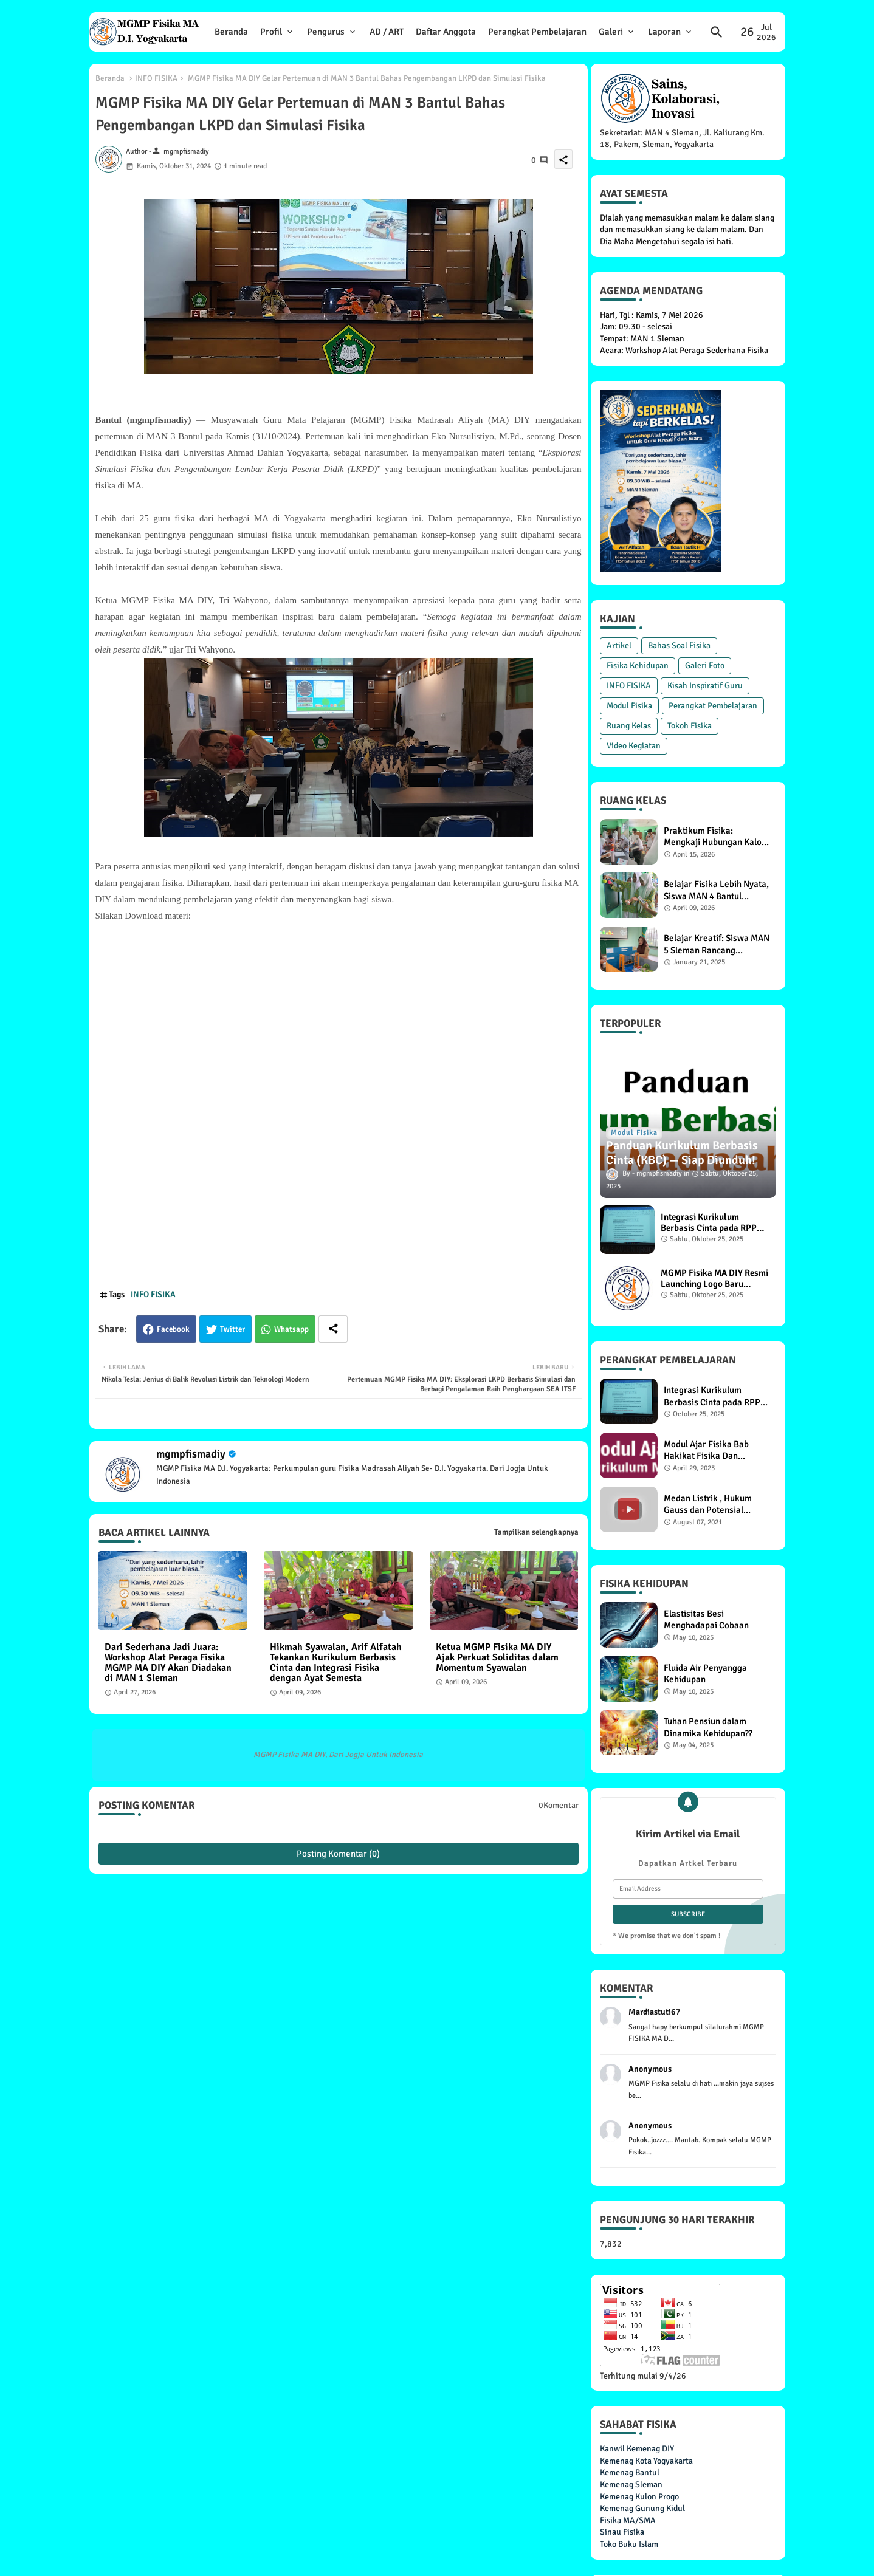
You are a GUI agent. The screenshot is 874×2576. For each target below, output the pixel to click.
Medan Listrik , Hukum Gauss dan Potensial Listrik (708, 1504)
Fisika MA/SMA (628, 2520)
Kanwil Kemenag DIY (637, 2449)
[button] (716, 32)
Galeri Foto (704, 665)
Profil (271, 31)
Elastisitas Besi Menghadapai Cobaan (706, 1619)
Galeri (611, 31)
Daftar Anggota (446, 31)
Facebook (173, 1329)
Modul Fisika (629, 706)
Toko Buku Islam (629, 2544)
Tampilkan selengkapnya (536, 1532)
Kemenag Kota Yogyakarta (646, 2461)
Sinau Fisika (622, 2532)
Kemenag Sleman (631, 2484)
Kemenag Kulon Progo (639, 2497)
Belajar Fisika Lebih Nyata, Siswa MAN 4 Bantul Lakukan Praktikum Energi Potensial (716, 890)
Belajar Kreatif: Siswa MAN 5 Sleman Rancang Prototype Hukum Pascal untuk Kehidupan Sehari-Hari (716, 944)
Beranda (231, 31)
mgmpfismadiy (190, 1454)
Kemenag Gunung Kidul (642, 2508)
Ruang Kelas (629, 726)
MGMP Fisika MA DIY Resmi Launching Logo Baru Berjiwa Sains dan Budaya (714, 1278)
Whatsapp (291, 1329)
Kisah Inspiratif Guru (705, 685)
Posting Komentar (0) (338, 1853)
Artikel (619, 645)
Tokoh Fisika (689, 726)
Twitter (232, 1329)
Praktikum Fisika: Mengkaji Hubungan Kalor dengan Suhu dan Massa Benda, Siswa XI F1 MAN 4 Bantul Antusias (714, 837)
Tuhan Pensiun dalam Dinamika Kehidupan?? (708, 1727)
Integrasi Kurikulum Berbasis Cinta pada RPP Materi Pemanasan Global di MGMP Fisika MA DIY (711, 1222)
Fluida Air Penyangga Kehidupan (705, 1673)
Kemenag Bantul (629, 2472)
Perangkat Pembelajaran (537, 31)
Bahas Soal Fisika (679, 645)
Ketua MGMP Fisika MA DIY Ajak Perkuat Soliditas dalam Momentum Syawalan (497, 1657)
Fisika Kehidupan (638, 665)
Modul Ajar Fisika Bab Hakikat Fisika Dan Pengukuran (706, 1450)
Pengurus (326, 31)
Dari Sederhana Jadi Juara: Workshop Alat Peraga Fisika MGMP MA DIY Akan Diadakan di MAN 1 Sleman (168, 1663)
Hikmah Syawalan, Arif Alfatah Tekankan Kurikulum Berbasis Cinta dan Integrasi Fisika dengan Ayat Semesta (336, 1663)
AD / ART (387, 31)
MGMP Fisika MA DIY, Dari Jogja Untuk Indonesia (338, 1754)
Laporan (664, 31)
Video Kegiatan (634, 746)
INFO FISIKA (156, 78)
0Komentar (559, 1805)
